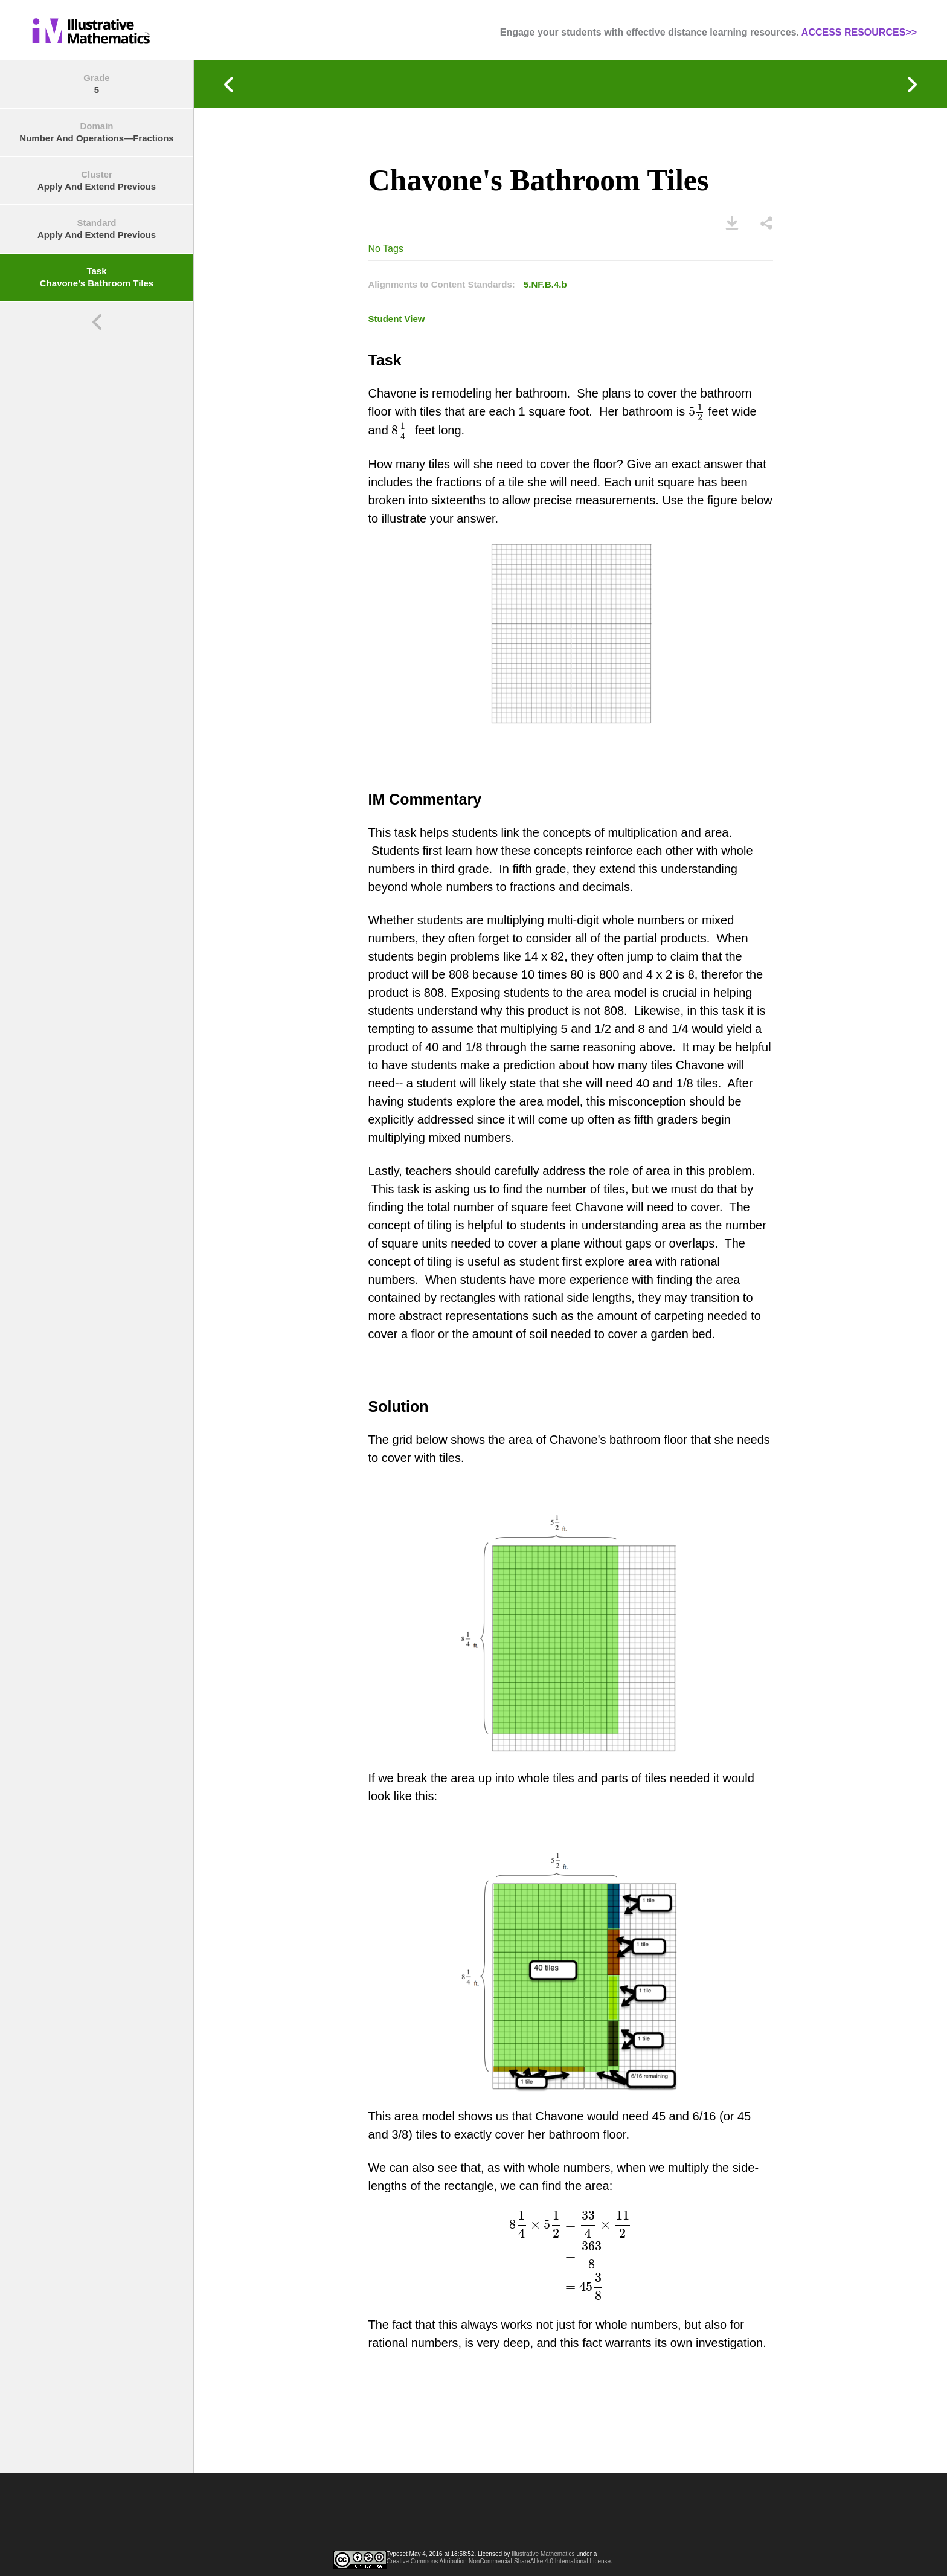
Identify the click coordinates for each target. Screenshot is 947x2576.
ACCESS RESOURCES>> (859, 32)
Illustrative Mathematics (543, 2554)
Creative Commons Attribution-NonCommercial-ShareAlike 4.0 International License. (499, 2561)
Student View (396, 319)
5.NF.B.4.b (545, 284)
